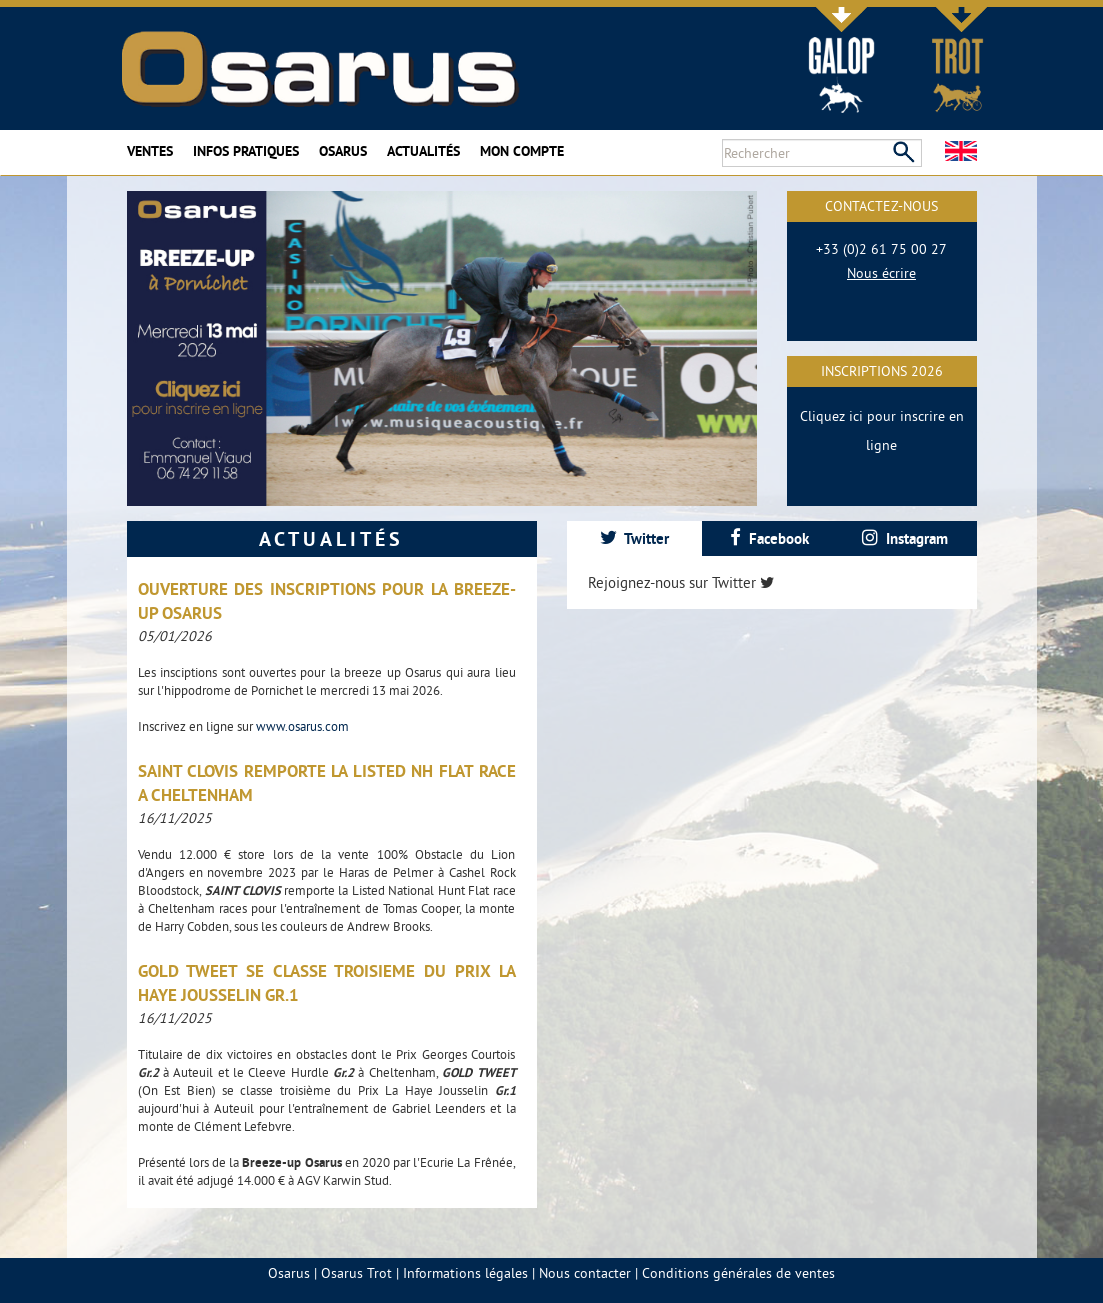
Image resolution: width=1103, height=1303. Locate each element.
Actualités (423, 151)
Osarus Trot (356, 1273)
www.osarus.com (302, 726)
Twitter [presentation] (634, 538)
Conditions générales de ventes (738, 1273)
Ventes (150, 151)
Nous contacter (585, 1273)
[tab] (634, 538)
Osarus (343, 151)
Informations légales (465, 1273)
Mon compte (522, 151)
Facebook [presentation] (769, 538)
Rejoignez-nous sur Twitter (681, 582)
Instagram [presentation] (905, 538)
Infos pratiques (246, 151)
